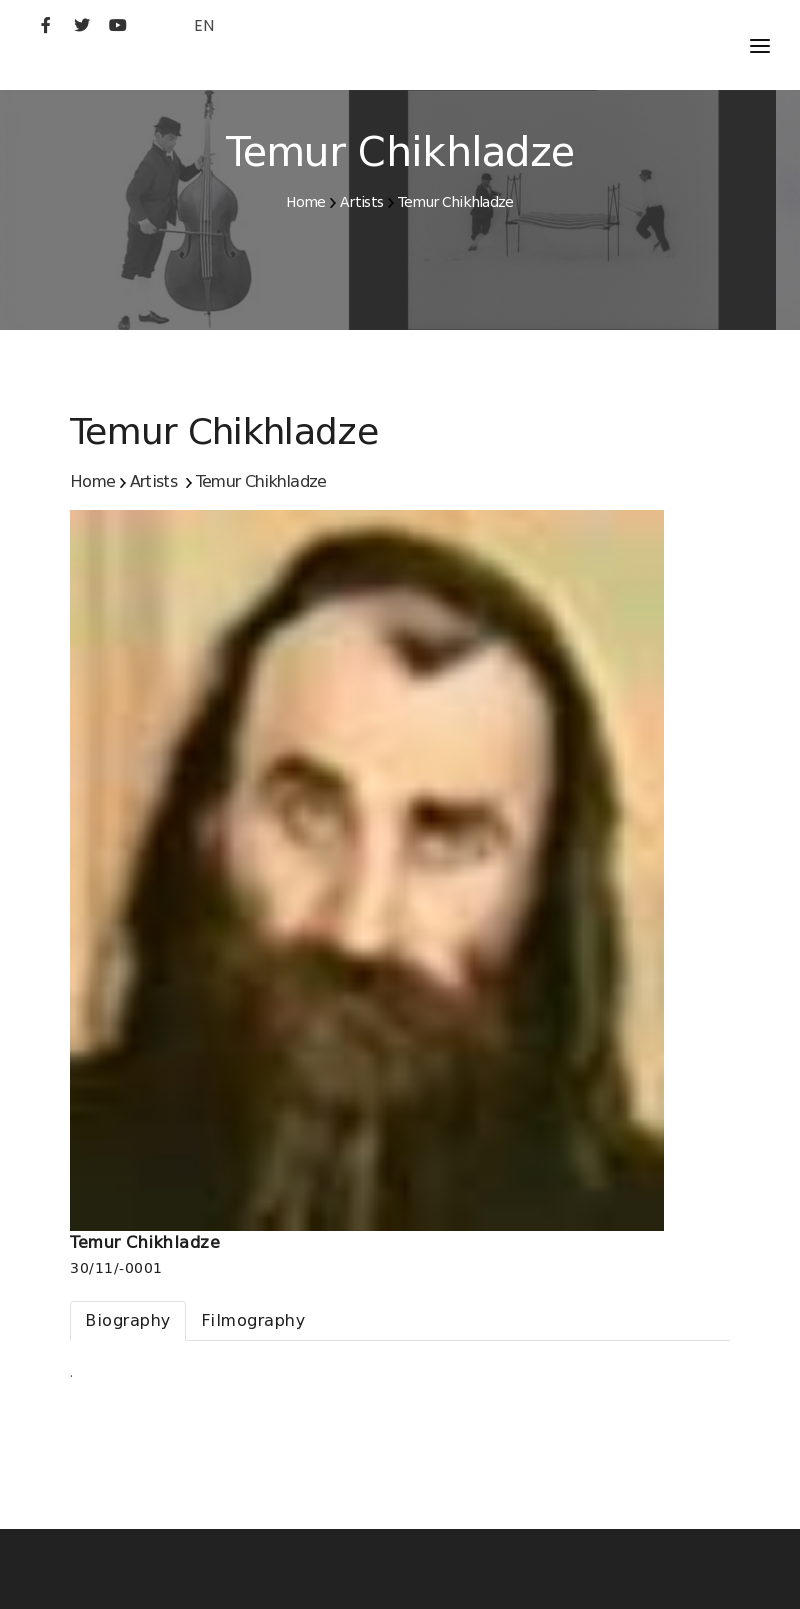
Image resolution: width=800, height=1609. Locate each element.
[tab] (128, 1321)
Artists (361, 202)
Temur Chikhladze (456, 202)
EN (204, 25)
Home (305, 202)
